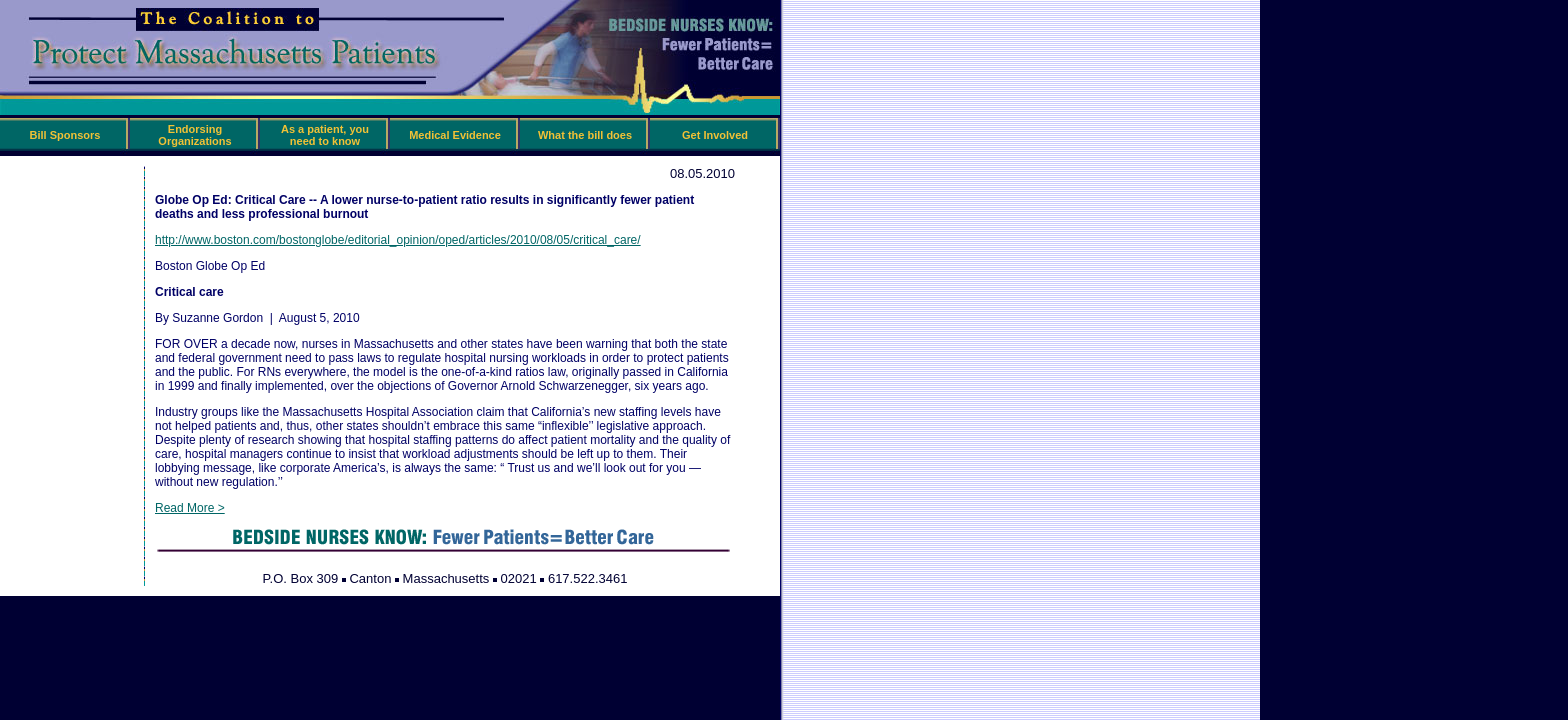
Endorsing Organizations (194, 135)
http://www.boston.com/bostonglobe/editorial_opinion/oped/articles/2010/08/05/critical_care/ (398, 240)
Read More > (190, 508)
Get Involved (715, 135)
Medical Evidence (455, 135)
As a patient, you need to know (325, 135)
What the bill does (585, 135)
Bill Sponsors (65, 135)
